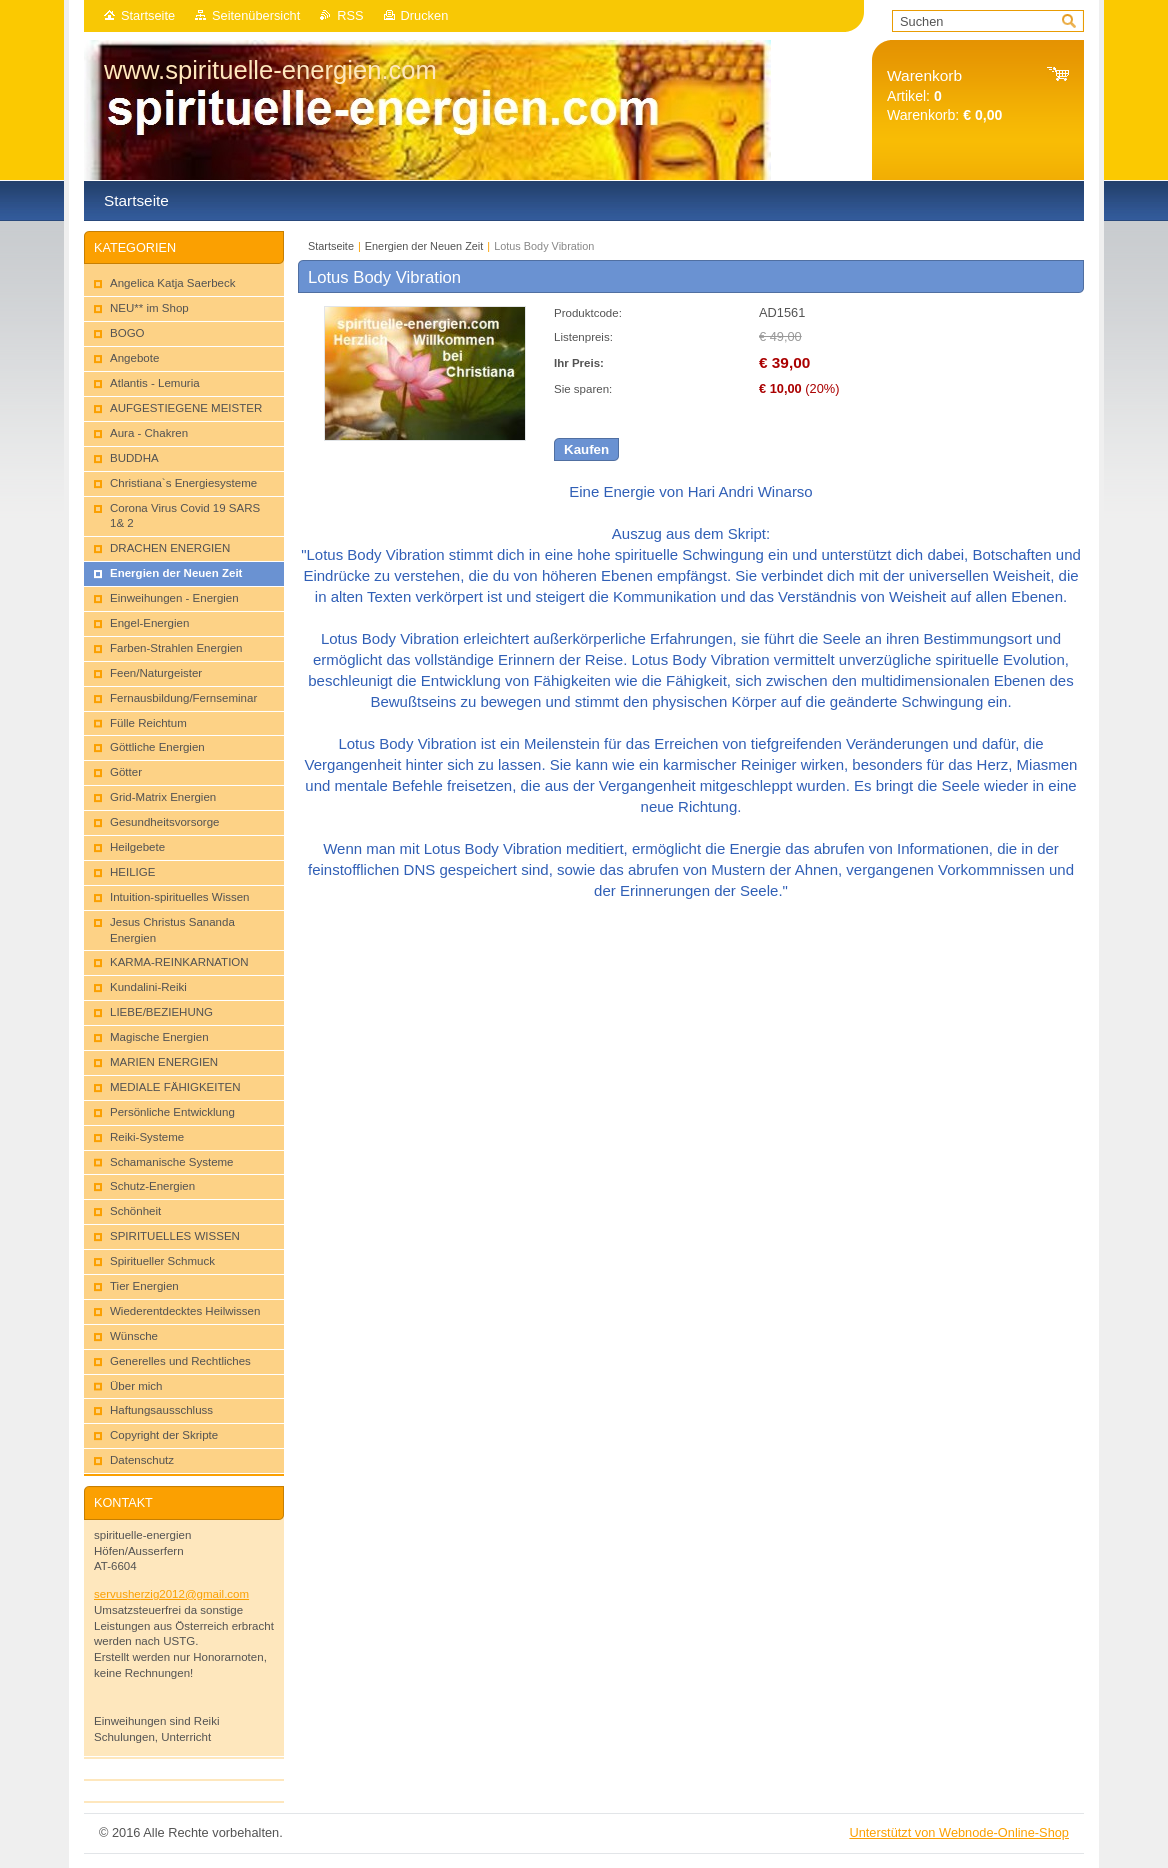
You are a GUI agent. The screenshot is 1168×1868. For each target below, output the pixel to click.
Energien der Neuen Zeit (424, 246)
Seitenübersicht (256, 15)
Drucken (425, 15)
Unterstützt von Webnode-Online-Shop (959, 1832)
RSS (350, 15)
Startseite (148, 15)
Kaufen (586, 449)
